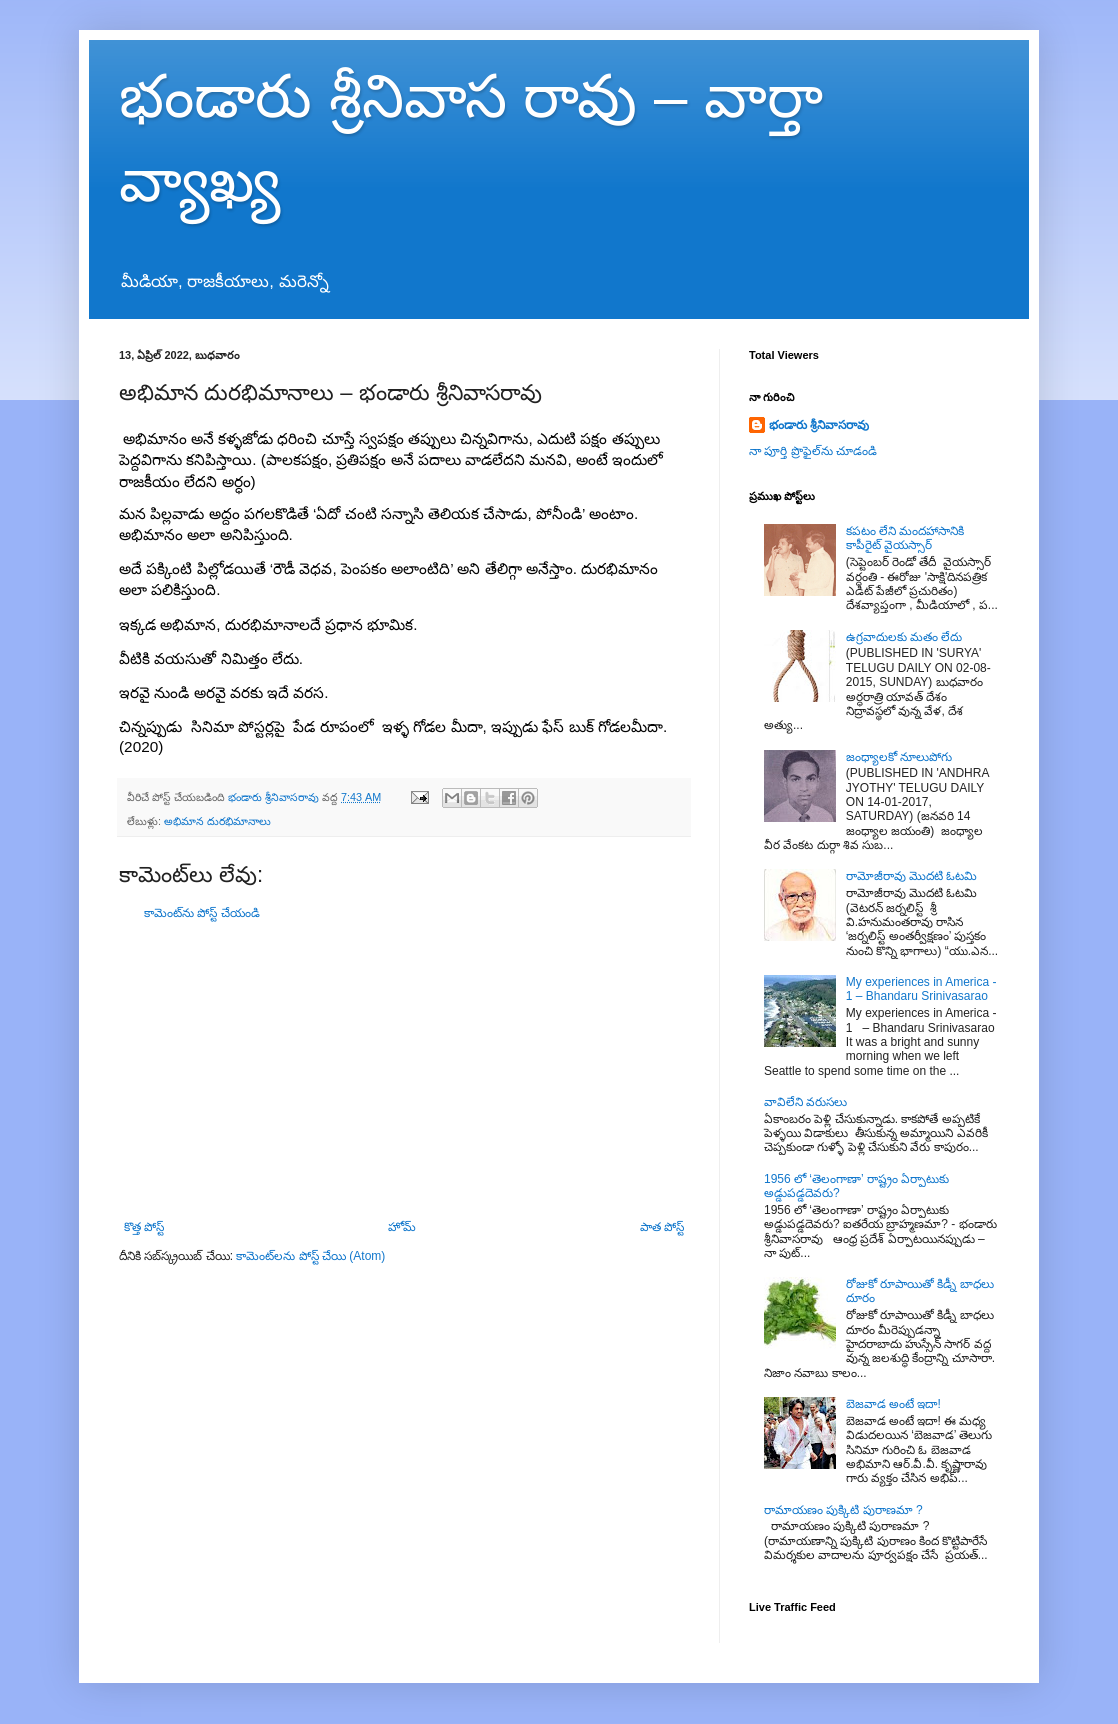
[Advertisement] (404, 1070)
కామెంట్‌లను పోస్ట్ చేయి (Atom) (310, 1256)
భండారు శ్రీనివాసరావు (819, 425)
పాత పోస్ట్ (662, 1227)
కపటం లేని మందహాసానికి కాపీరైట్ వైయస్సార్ (905, 538)
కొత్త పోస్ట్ (144, 1227)
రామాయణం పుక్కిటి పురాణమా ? (843, 1510)
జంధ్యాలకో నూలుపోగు (899, 757)
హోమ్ (402, 1227)
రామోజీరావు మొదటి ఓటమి (912, 876)
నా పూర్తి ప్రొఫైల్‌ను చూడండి (813, 451)
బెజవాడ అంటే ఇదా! (893, 1404)
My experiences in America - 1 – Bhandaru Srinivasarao (921, 989)
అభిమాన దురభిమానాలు (217, 821)
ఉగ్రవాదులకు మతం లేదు (904, 637)
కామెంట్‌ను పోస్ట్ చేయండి (202, 913)
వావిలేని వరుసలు (805, 1102)
